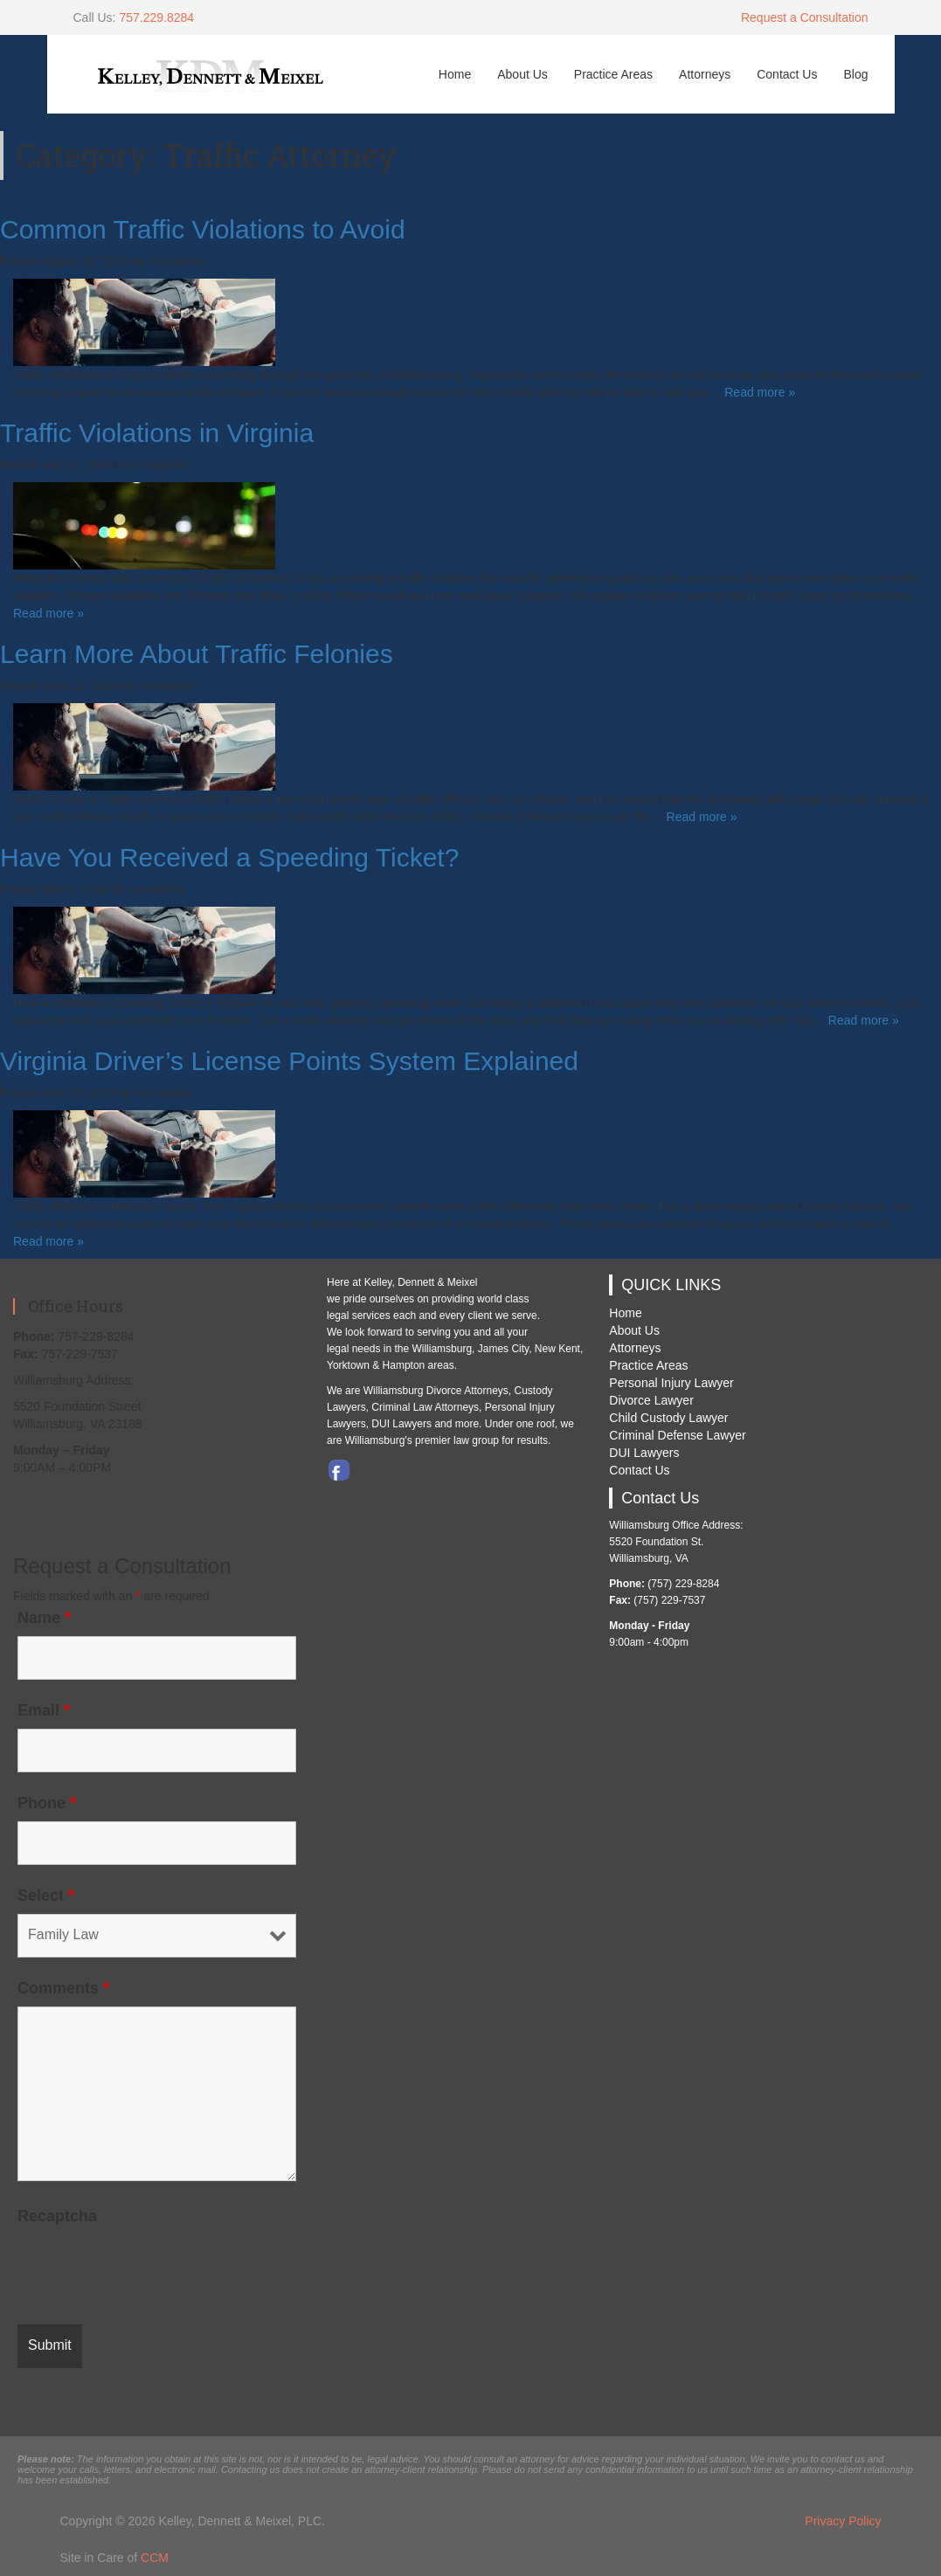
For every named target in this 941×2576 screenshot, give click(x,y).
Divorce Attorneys (467, 1391)
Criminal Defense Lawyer (677, 1435)
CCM (155, 2558)
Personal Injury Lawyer (671, 1383)
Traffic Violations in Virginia (157, 432)
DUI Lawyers (644, 1453)
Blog (855, 74)
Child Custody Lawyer (668, 1418)
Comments (63, 1988)
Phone (46, 1803)
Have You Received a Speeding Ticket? (229, 857)
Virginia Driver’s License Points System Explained (289, 1060)
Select (45, 1895)
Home (455, 74)
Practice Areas (613, 74)
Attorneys (704, 74)
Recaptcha (57, 2216)
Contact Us (787, 74)
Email (43, 1710)
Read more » (759, 392)
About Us (522, 74)
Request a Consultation (804, 17)
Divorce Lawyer (651, 1400)
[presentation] (150, 2268)
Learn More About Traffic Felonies (196, 653)
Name (44, 1617)
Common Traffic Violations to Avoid (202, 229)
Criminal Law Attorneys (425, 1407)
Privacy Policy (843, 2521)
